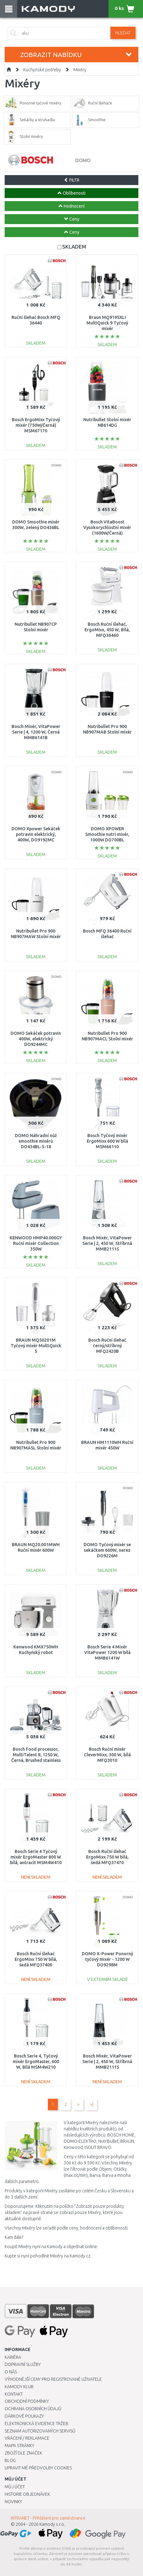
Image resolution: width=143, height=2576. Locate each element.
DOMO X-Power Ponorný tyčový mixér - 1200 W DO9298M (107, 1959)
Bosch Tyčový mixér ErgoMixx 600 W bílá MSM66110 (107, 1141)
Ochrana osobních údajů (33, 2408)
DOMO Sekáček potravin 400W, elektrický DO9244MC (36, 1039)
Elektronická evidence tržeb (36, 2423)
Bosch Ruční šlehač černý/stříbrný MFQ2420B (107, 1346)
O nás (11, 2371)
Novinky (13, 2501)
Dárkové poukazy (24, 2416)
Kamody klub (19, 2386)
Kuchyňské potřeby (42, 69)
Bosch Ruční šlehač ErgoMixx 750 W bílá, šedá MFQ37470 (107, 1857)
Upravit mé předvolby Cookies (38, 2467)
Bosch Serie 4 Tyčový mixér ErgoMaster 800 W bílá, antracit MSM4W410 (36, 1857)
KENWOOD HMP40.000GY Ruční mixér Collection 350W (36, 1243)
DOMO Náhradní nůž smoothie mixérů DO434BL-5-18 (36, 1141)
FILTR (71, 180)
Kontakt (14, 2394)
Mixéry (79, 69)
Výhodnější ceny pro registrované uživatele (53, 2379)
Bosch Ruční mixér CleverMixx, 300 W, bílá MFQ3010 (107, 1755)
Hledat (123, 32)
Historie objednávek (27, 2494)
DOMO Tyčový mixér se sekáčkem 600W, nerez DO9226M (107, 1550)
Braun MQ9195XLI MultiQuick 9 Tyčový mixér (107, 323)
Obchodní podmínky (27, 2401)
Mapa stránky (19, 2445)
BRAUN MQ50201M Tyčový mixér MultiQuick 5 (36, 1346)
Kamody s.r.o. (52, 2524)
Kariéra (13, 2357)
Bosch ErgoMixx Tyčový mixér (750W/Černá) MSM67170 (36, 425)
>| (91, 2104)
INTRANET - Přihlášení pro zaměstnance (48, 2518)
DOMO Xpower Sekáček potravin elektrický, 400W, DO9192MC (36, 834)
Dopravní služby (23, 2364)
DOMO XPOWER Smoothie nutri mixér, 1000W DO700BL (107, 834)
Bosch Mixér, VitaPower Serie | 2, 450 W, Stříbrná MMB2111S (107, 1243)
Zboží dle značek (23, 2452)
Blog (10, 2460)
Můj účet (15, 2486)
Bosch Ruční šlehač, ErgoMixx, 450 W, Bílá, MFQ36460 (107, 630)
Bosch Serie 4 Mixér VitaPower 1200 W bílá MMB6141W (107, 1652)
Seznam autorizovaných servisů (40, 2430)
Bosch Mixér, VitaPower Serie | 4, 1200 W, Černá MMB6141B (36, 732)
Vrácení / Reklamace (27, 2438)
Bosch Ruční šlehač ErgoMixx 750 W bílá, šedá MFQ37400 (36, 1959)
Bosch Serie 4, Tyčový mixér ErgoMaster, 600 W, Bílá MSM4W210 (36, 2061)
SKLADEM (74, 246)
